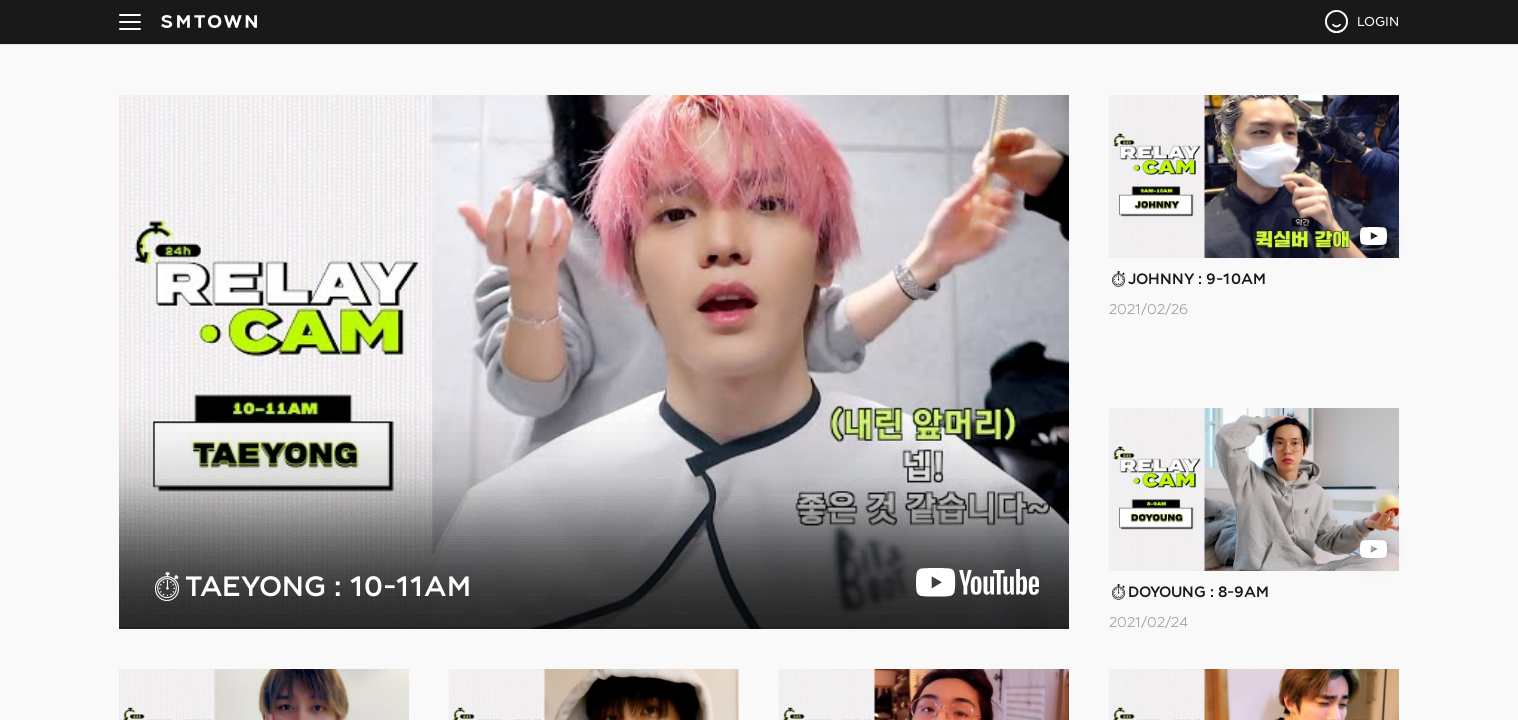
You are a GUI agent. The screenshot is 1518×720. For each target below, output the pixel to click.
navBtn (130, 22)
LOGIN (1378, 21)
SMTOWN (209, 22)
